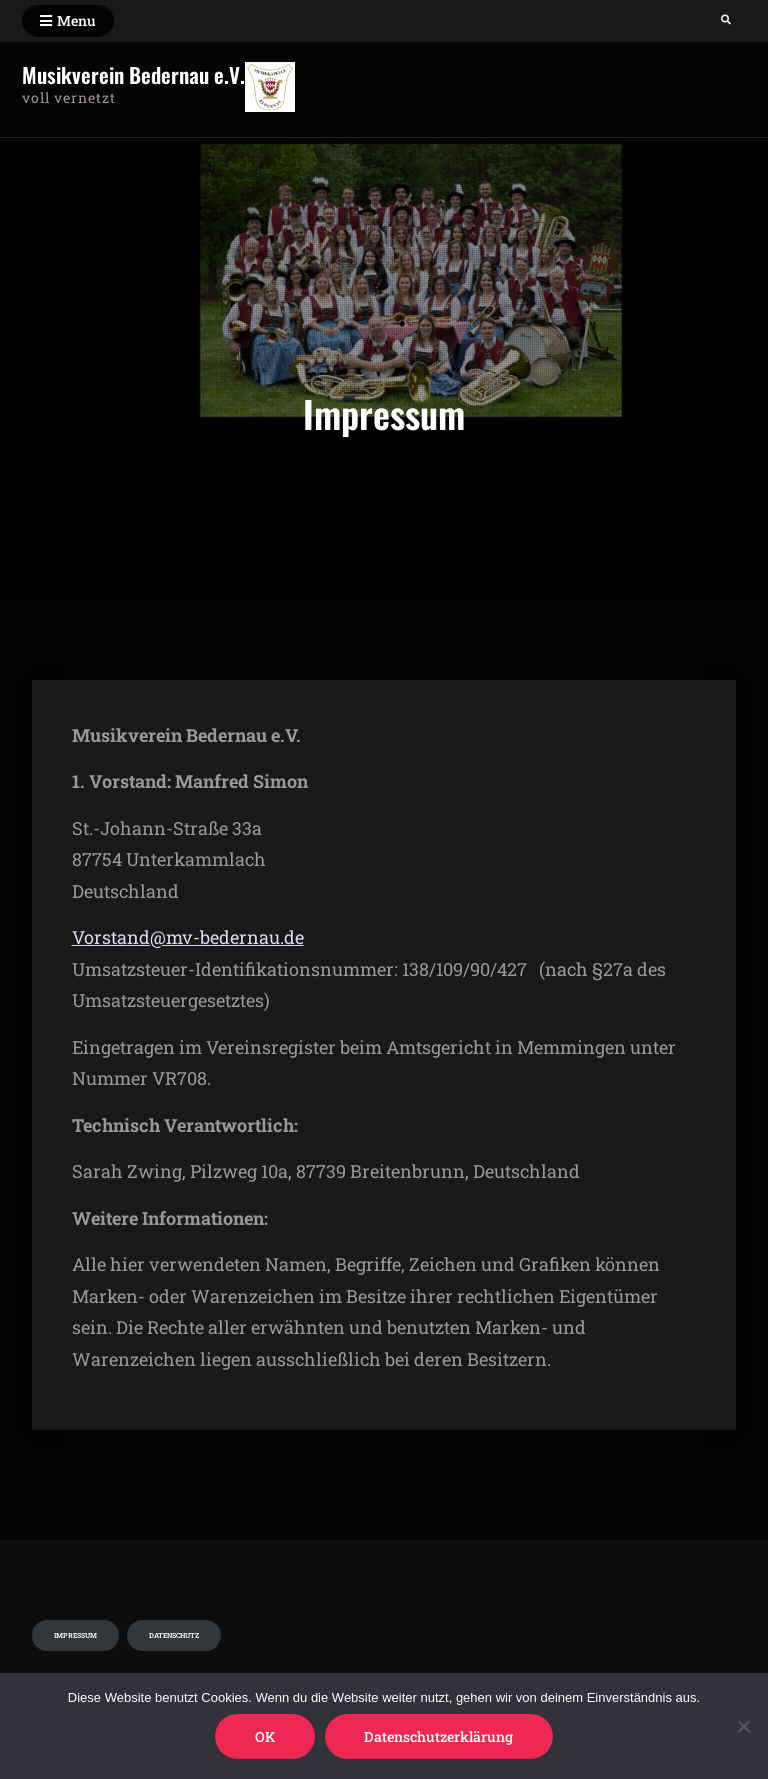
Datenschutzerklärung (439, 1736)
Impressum (75, 1635)
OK (265, 1736)
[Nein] (743, 1726)
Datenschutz (174, 1635)
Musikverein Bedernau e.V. (133, 74)
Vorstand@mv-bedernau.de (188, 937)
